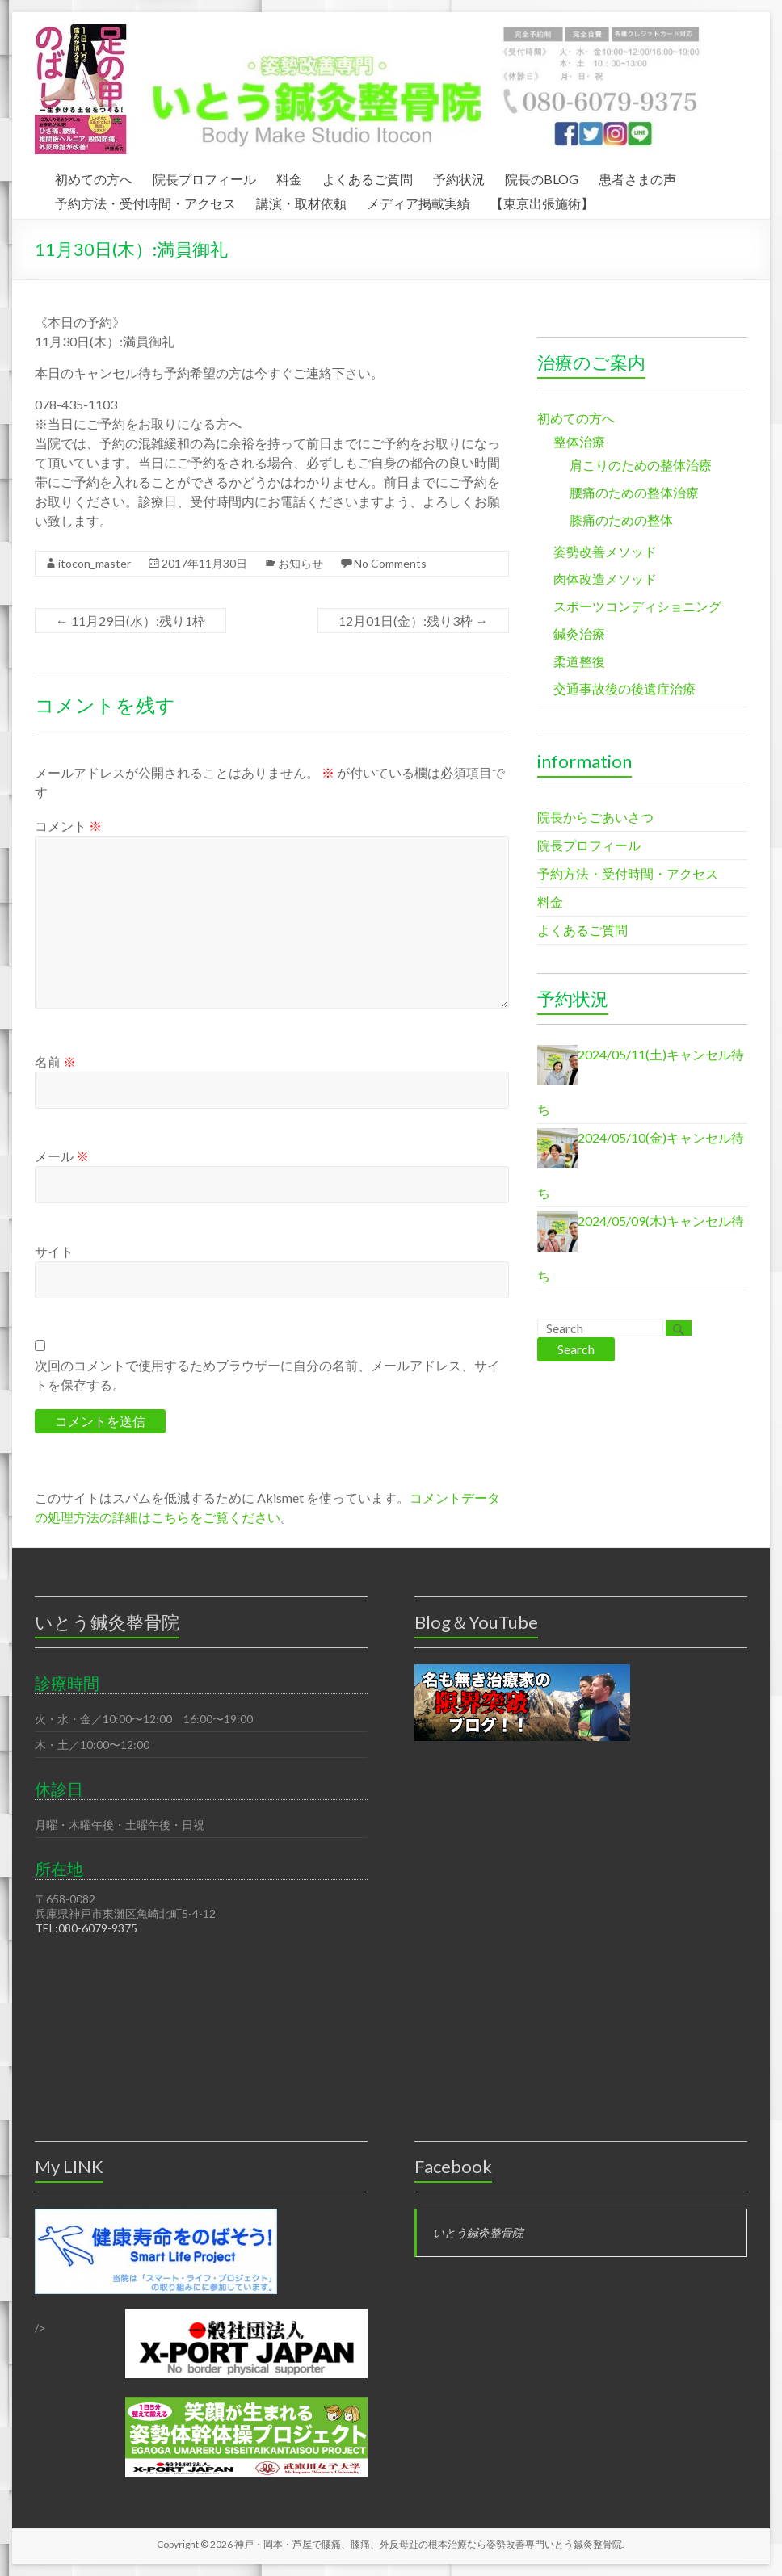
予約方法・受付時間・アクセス (145, 201)
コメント (68, 825)
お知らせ (300, 563)
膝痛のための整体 (621, 519)
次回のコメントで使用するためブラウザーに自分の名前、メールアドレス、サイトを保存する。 (267, 1374)
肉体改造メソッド (605, 578)
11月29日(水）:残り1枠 (130, 620)
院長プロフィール (204, 177)
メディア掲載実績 (418, 201)
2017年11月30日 (204, 563)
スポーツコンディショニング (637, 606)
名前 (55, 1061)
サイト (54, 1251)
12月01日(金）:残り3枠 (413, 620)
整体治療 (579, 441)
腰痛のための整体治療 (634, 492)
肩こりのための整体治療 (641, 464)
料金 (289, 177)
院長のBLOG (541, 177)
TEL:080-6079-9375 (86, 1928)
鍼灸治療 (579, 633)
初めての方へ (93, 177)
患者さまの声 (637, 177)
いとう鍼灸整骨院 (478, 2232)
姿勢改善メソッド (605, 551)
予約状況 (459, 177)
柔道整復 (579, 661)
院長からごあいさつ (595, 816)
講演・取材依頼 (301, 201)
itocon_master (94, 563)
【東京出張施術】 (542, 201)
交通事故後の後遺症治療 (624, 688)
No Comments (390, 563)
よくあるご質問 (367, 177)
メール (62, 1156)
